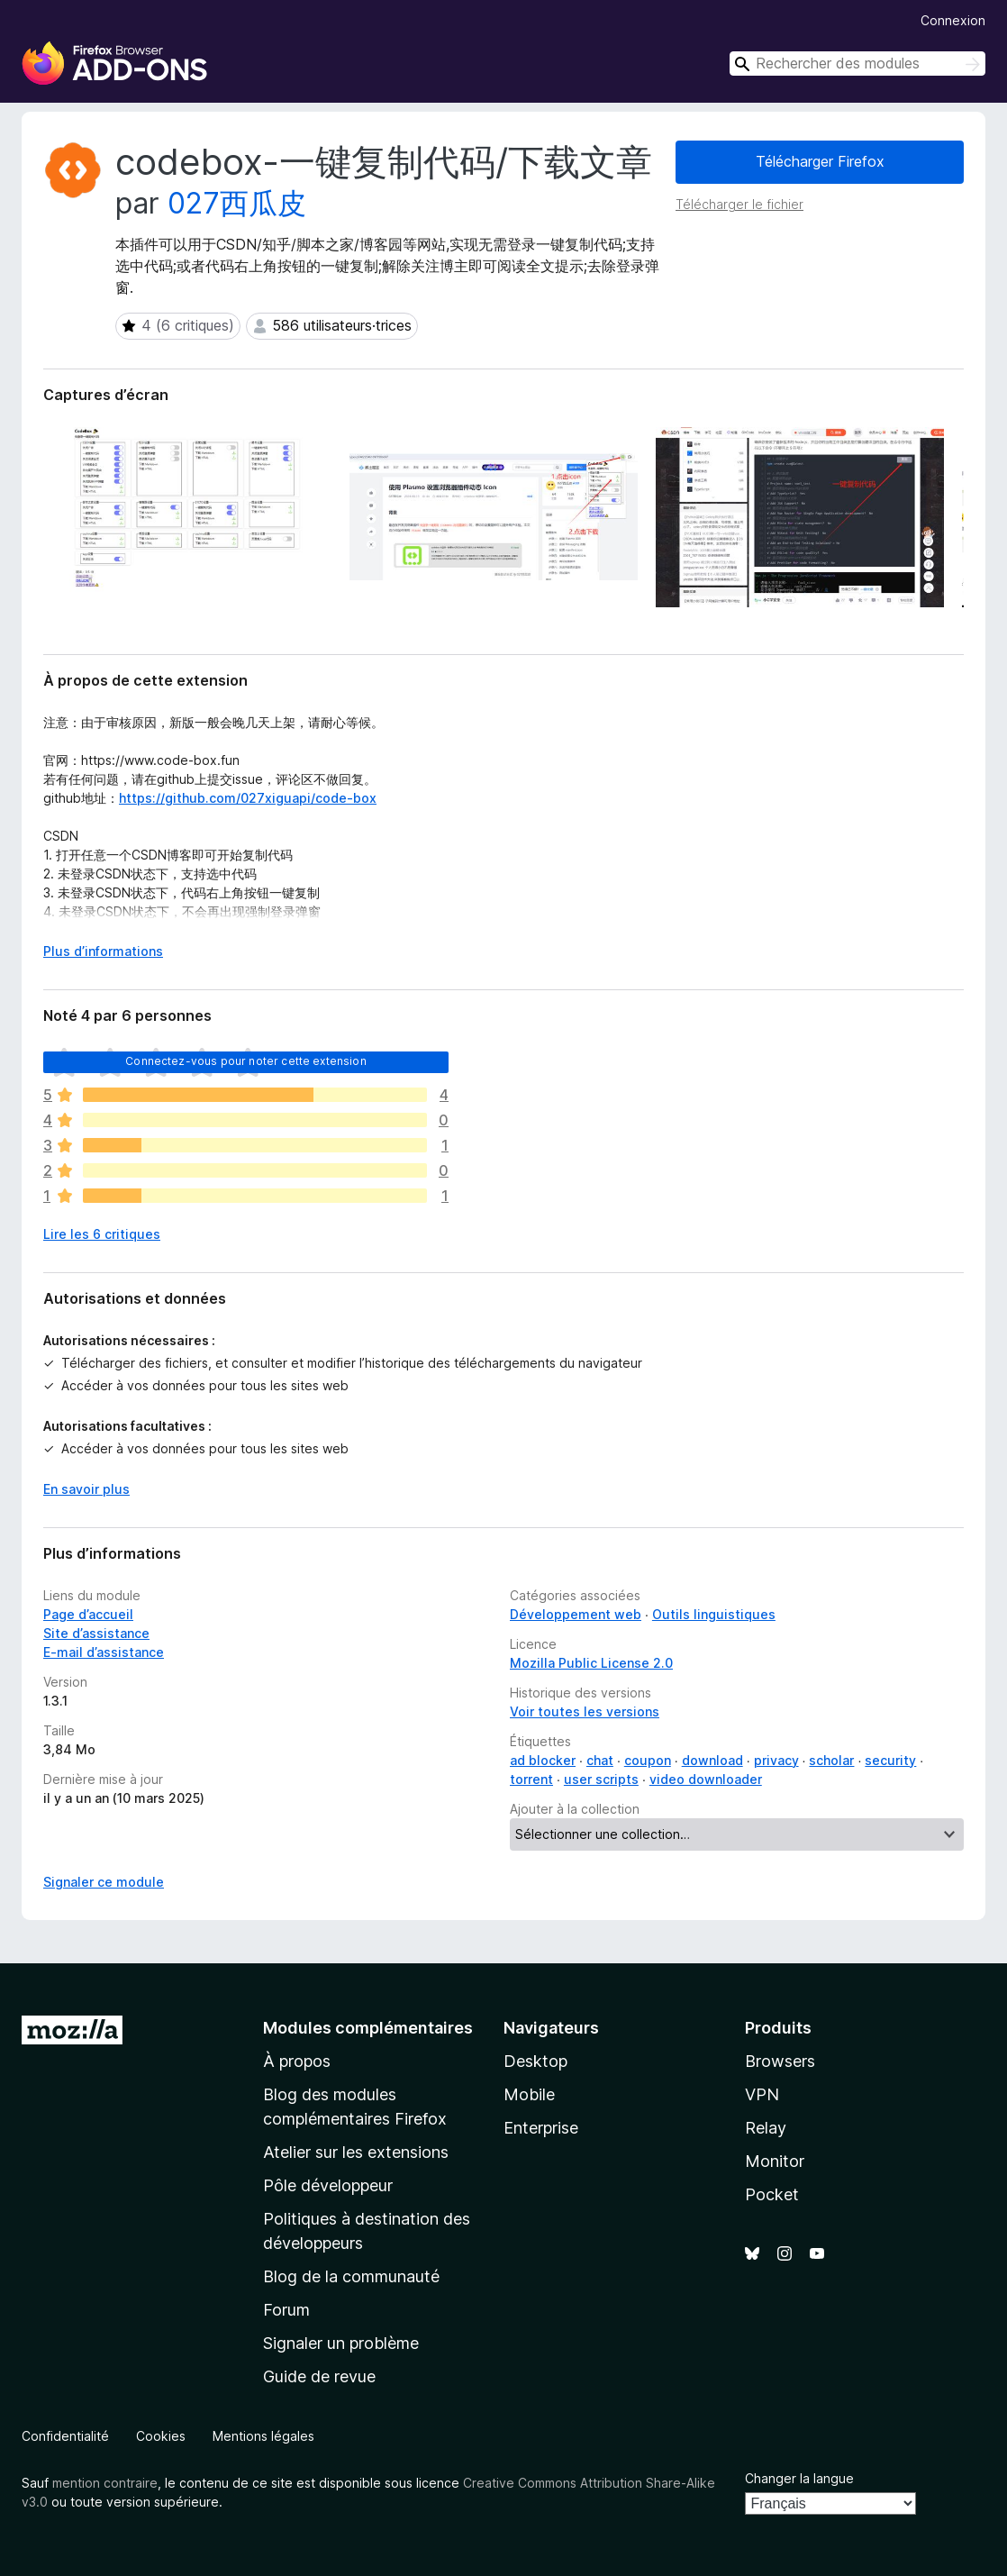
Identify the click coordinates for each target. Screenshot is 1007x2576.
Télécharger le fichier (739, 204)
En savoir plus (86, 1489)
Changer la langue (799, 2478)
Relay (765, 2127)
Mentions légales (263, 2436)
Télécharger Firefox (820, 161)
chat (599, 1760)
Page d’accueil (88, 1614)
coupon (647, 1760)
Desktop (535, 2061)
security (890, 1760)
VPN (762, 2094)
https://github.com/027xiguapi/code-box (247, 798)
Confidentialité (65, 2436)
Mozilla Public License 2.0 (591, 1662)
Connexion (953, 20)
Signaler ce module (103, 1881)
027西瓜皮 (237, 203)
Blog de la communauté (351, 2276)
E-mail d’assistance (103, 1652)
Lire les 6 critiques (101, 1234)
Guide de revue (319, 2376)
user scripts (601, 1779)
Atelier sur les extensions (356, 2152)
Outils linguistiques (714, 1614)
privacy (776, 1760)
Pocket (772, 2194)
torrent (531, 1779)
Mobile (529, 2094)
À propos (297, 2061)
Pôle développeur (328, 2185)
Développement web (575, 1614)
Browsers (780, 2061)
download (712, 1760)
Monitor (774, 2161)
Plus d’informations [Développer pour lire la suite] (103, 951)
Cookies (161, 2436)
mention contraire (105, 2482)
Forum (286, 2309)
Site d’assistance (96, 1633)
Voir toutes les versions (584, 1711)
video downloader (705, 1779)
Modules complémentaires (368, 2027)
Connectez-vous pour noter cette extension (246, 1061)
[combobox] (857, 63)
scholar (831, 1760)
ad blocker (543, 1760)
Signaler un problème (341, 2343)
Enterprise (541, 2127)
